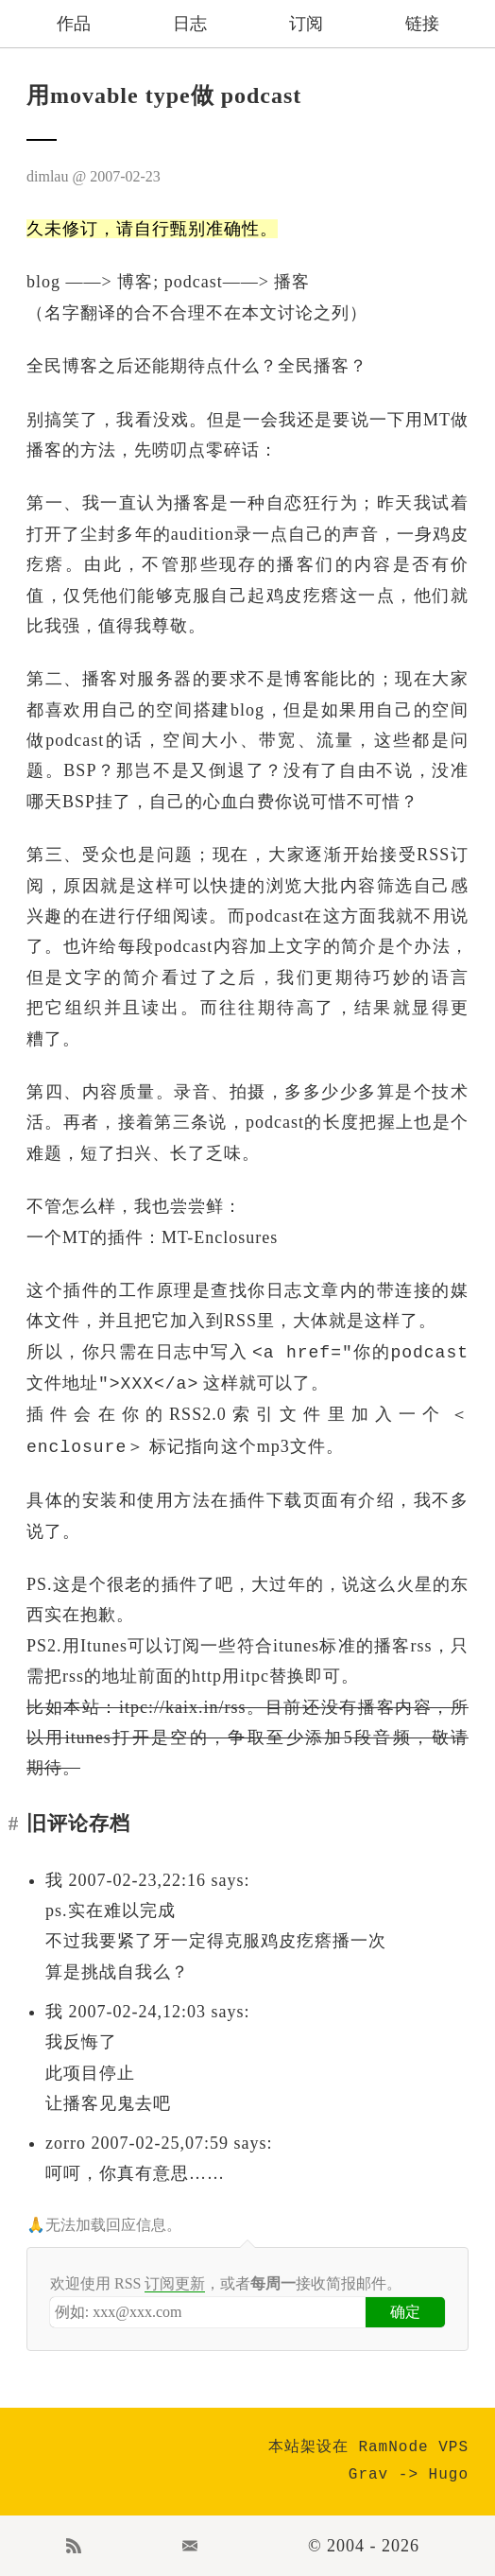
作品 (74, 23)
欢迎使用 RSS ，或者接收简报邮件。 (225, 2283)
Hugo (449, 2474)
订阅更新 (175, 2283)
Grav (368, 2474)
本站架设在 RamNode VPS (368, 2447)
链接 (422, 23)
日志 (190, 23)
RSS (73, 2546)
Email (189, 2546)
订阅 (306, 23)
